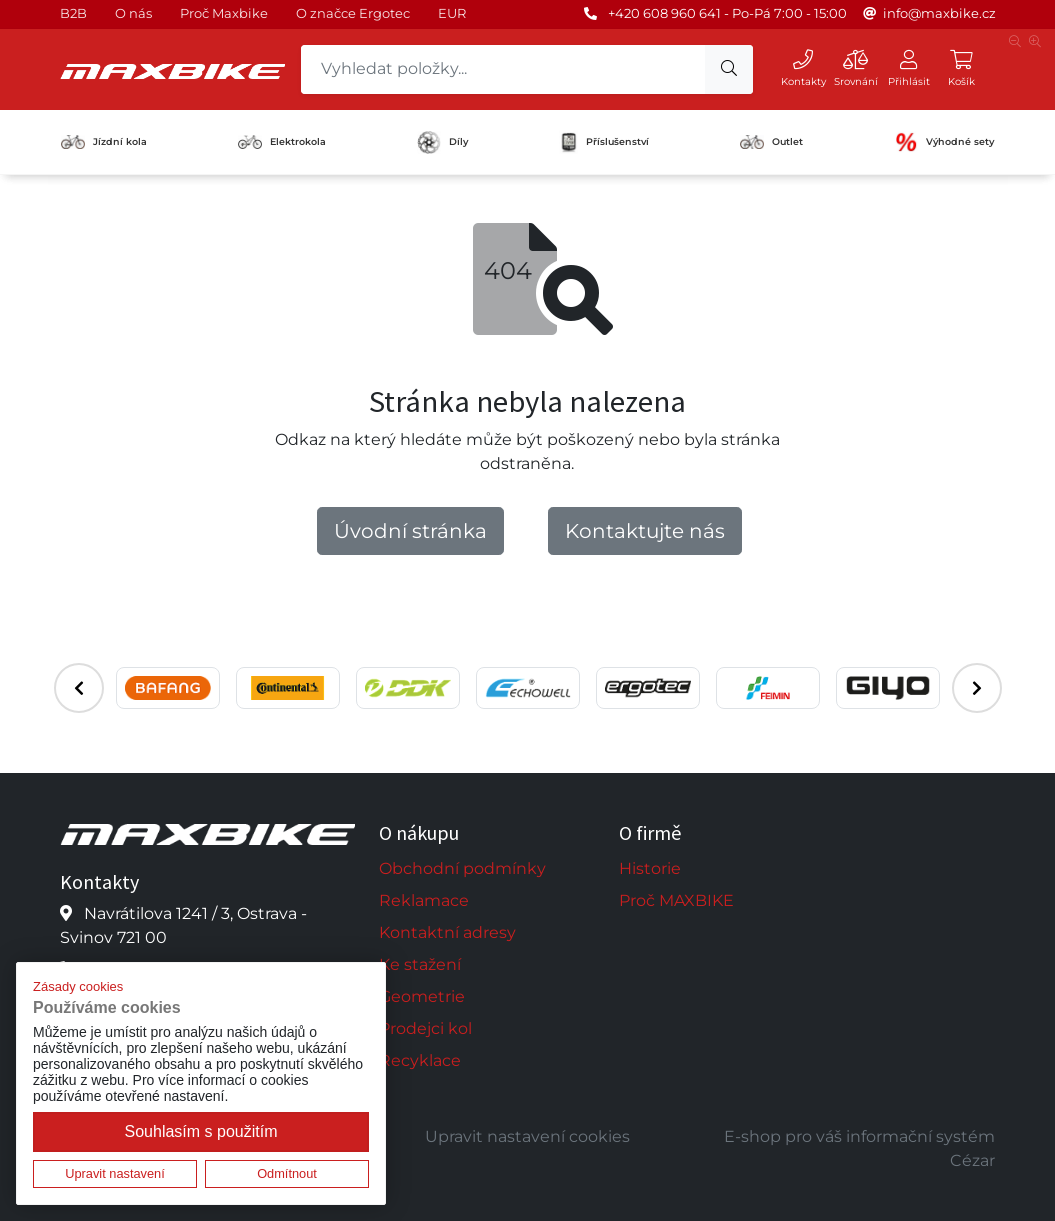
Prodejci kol (425, 1028)
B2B (73, 13)
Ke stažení (420, 964)
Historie (650, 868)
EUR (452, 13)
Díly (442, 142)
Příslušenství (604, 142)
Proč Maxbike (224, 13)
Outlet (771, 142)
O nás (133, 13)
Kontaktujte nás (645, 531)
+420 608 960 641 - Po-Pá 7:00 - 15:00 (727, 13)
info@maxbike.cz (939, 13)
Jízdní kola (104, 142)
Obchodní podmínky (462, 868)
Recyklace (420, 1060)
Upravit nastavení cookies (527, 1136)
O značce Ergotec (353, 13)
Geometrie (422, 996)
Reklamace (424, 900)
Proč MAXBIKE (676, 900)
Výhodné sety (944, 142)
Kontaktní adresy (447, 932)
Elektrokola (282, 141)
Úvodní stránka (410, 531)
